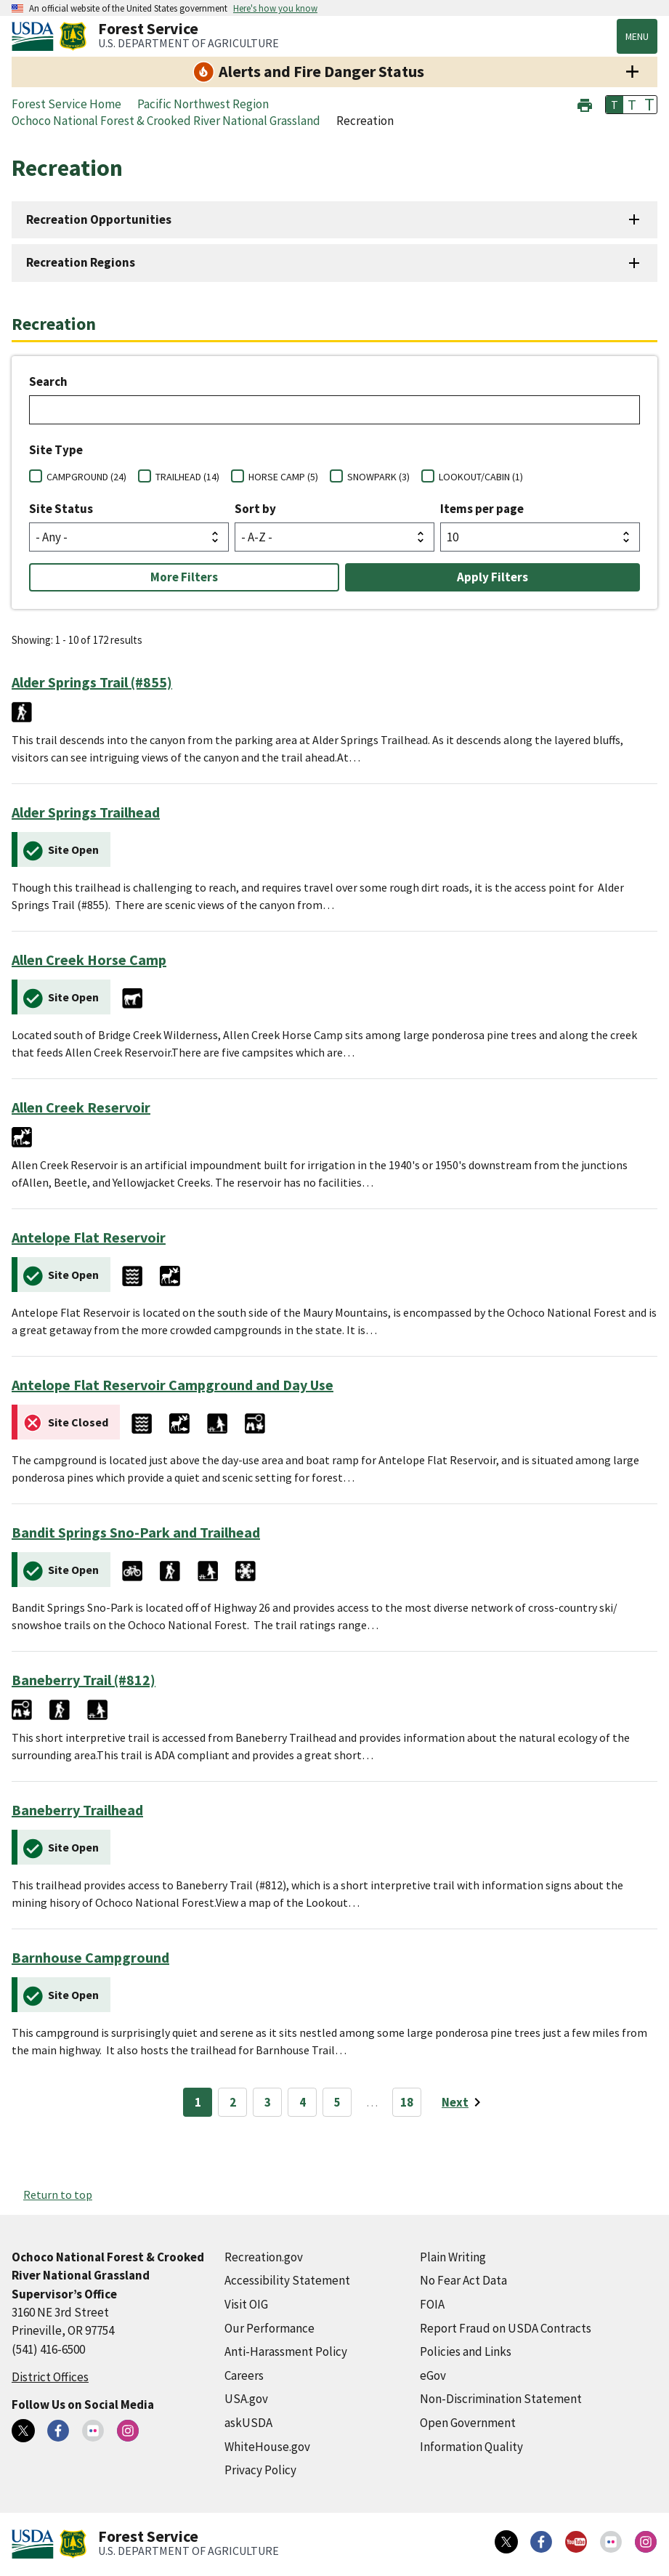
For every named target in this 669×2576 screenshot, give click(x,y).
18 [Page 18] (406, 2102)
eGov (433, 2375)
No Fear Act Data (463, 2280)
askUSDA (248, 2423)
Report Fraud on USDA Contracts (505, 2328)
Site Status (61, 509)
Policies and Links (465, 2351)
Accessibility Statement (287, 2280)
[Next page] (464, 2102)
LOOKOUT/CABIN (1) (481, 476)
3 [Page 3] (267, 2102)
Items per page (482, 509)
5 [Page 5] (337, 2102)
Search (48, 381)
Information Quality (471, 2447)
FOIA (432, 2304)
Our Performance (269, 2328)
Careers (244, 2375)
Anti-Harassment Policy (285, 2351)
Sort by (255, 509)
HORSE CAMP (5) (283, 476)
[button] (584, 103)
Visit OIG (246, 2304)
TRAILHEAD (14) (187, 476)
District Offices (50, 2377)
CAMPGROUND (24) (86, 476)
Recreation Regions (80, 262)
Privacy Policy (260, 2470)
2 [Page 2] (233, 2102)
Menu (637, 36)
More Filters (184, 577)
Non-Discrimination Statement (501, 2399)
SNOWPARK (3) (378, 476)
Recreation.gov (263, 2257)
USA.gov (246, 2399)
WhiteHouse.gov (267, 2447)
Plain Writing (453, 2257)
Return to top (57, 2194)
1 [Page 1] (198, 2102)
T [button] (614, 104)
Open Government (468, 2423)
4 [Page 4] (302, 2102)
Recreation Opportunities (98, 219)
